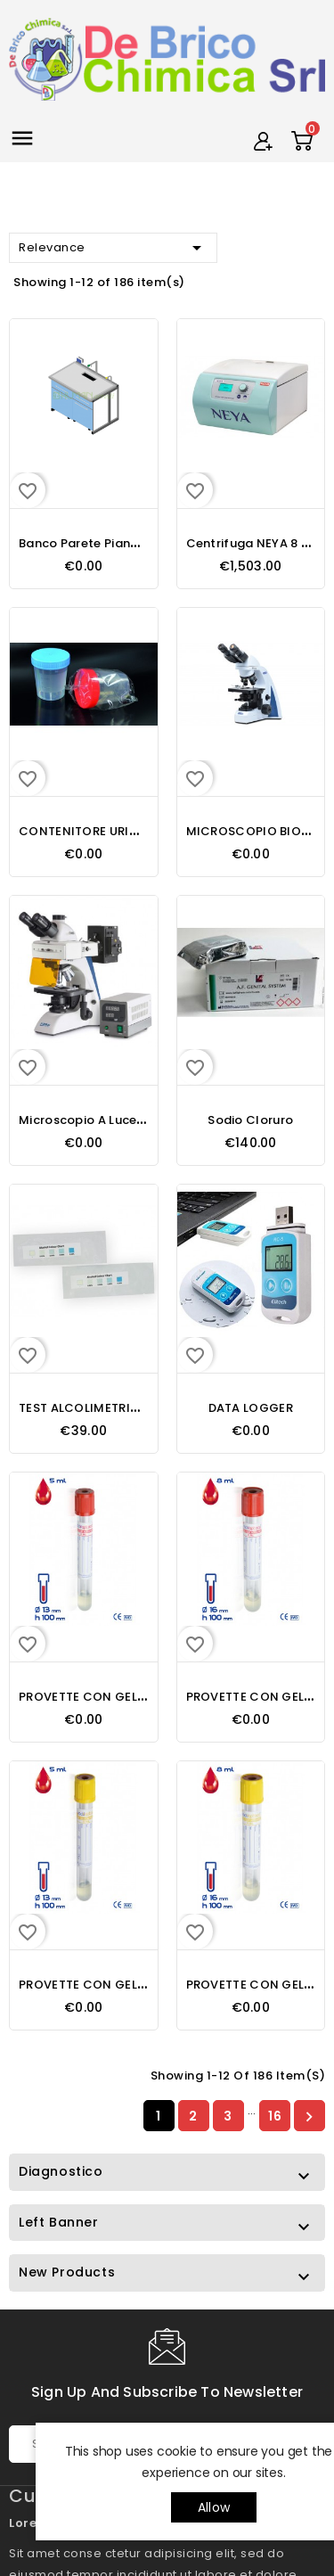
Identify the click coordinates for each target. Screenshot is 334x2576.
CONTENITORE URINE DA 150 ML (113, 831)
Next (309, 2116)
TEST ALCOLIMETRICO (84, 1407)
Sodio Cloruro (250, 1120)
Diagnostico (61, 2171)
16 (274, 2116)
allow (214, 2507)
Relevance (113, 248)
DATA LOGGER (250, 1407)
